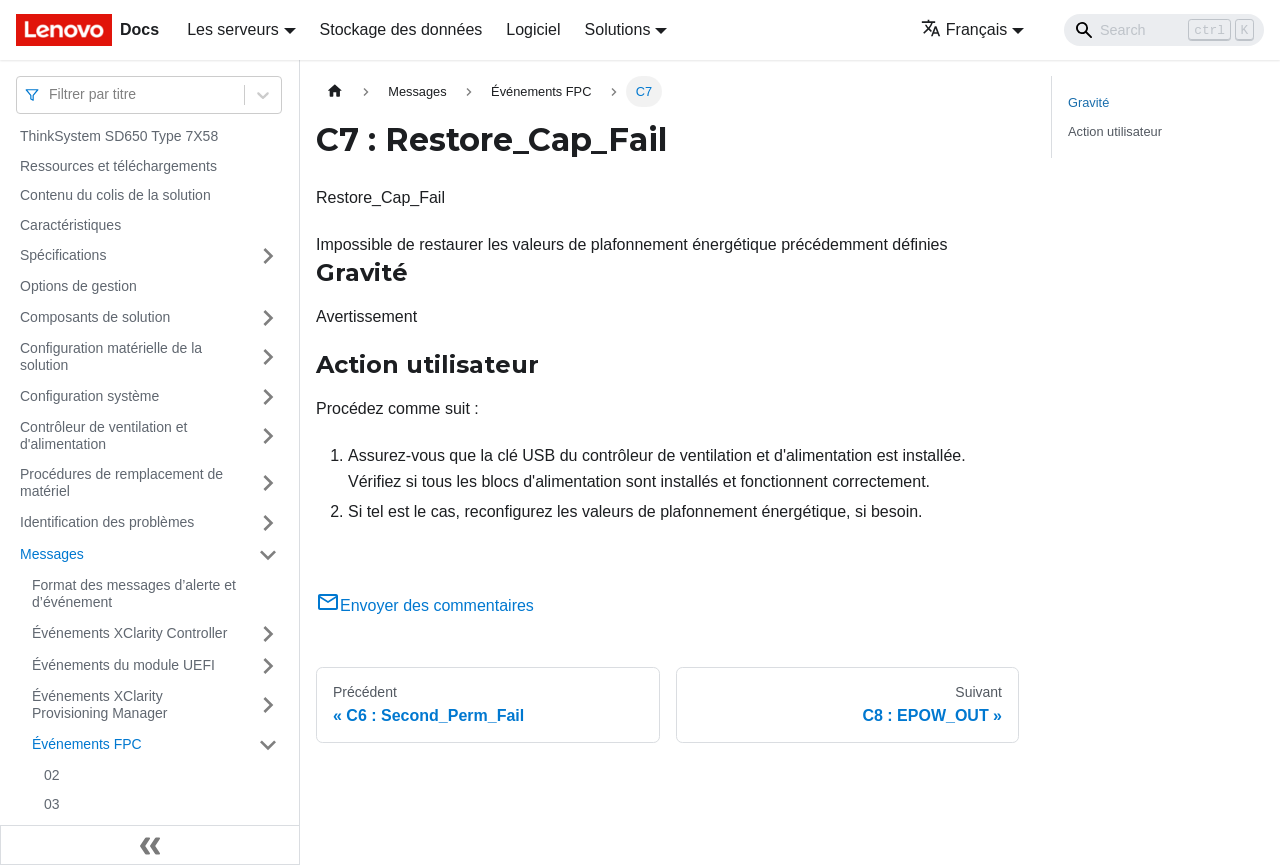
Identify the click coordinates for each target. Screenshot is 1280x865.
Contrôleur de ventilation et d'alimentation (103, 436)
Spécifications (63, 255)
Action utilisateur (1115, 131)
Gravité (1088, 102)
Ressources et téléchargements (118, 166)
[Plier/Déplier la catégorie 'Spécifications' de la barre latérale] (268, 256)
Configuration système (89, 396)
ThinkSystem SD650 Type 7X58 (119, 136)
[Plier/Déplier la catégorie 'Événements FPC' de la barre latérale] (268, 745)
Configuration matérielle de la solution (111, 357)
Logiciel (533, 29)
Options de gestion (78, 286)
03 (52, 804)
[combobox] (51, 94)
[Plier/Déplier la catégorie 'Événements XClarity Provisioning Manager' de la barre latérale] (268, 705)
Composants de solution (95, 317)
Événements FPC (87, 744)
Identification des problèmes (107, 522)
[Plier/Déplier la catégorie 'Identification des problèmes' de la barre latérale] (268, 523)
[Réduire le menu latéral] (150, 845)
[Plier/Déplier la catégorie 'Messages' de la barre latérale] (268, 555)
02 (52, 775)
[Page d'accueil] (335, 91)
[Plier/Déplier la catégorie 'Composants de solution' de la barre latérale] (268, 318)
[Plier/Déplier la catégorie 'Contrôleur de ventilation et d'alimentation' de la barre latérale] (268, 436)
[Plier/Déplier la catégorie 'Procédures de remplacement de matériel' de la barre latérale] (268, 483)
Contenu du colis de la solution (115, 195)
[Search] (1164, 30)
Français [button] (964, 29)
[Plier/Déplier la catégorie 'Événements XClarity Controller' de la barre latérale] (268, 634)
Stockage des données (401, 29)
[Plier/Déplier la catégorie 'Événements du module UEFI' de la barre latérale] (268, 666)
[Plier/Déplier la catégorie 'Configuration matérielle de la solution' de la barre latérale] (268, 357)
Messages (52, 554)
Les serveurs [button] (233, 29)
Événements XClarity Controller (129, 633)
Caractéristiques (70, 225)
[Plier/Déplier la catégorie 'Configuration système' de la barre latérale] (268, 397)
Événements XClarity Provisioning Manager (99, 705)
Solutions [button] (618, 29)
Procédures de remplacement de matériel (121, 483)
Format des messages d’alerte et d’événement (134, 594)
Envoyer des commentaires (425, 605)
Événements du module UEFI (123, 665)
